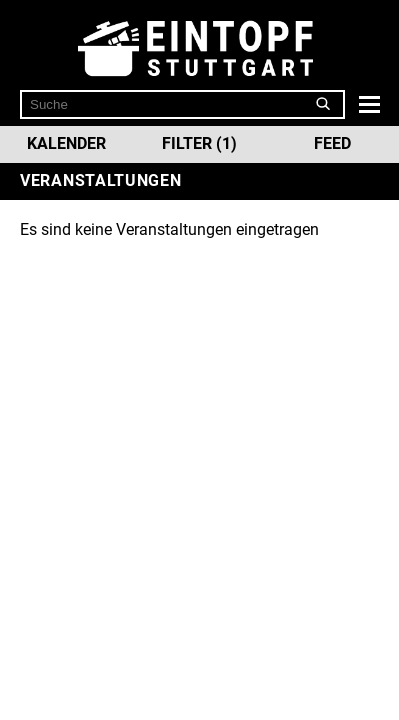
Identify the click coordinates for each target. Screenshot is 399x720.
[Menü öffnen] (367, 104)
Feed (332, 143)
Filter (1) (199, 143)
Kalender (66, 143)
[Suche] (323, 104)
